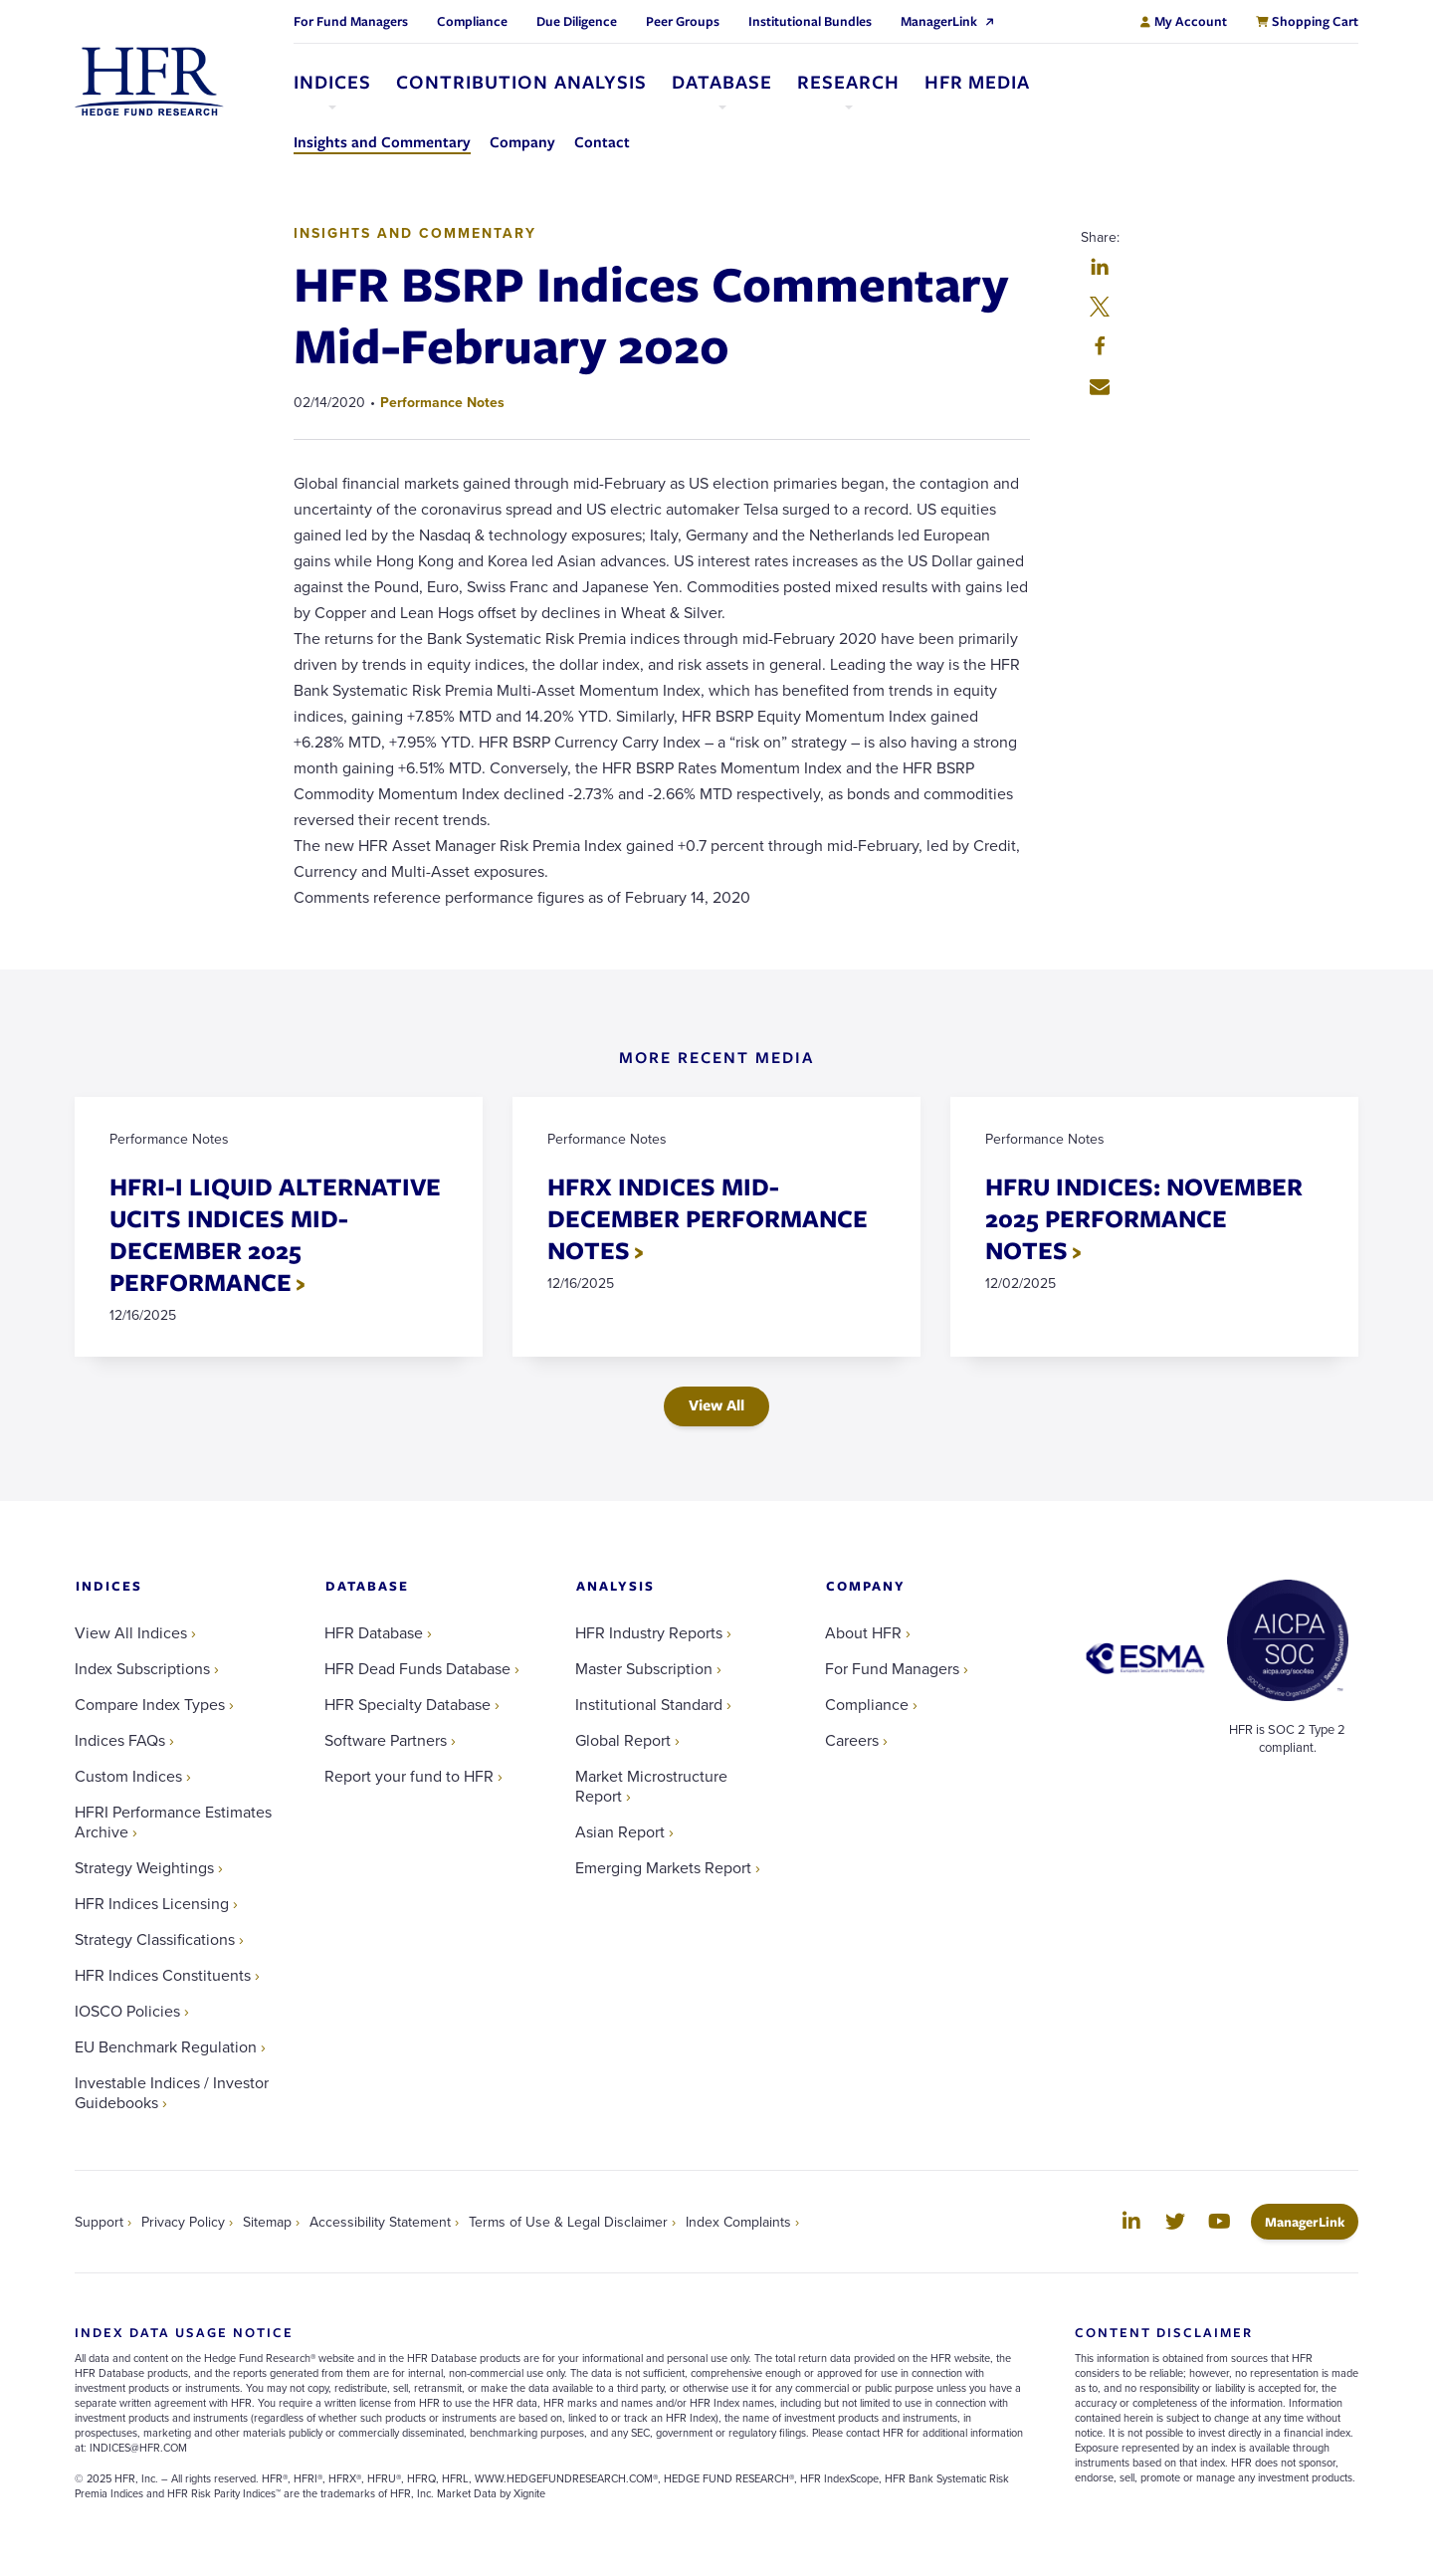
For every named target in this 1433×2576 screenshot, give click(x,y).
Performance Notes (442, 402)
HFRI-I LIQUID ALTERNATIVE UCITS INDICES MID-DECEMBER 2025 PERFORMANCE (275, 1234)
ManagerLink (1311, 2221)
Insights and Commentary (415, 233)
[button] (1100, 269)
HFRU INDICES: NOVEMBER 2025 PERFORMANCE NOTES (1144, 1218)
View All (716, 1405)
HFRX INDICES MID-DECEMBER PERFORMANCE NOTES (707, 1218)
